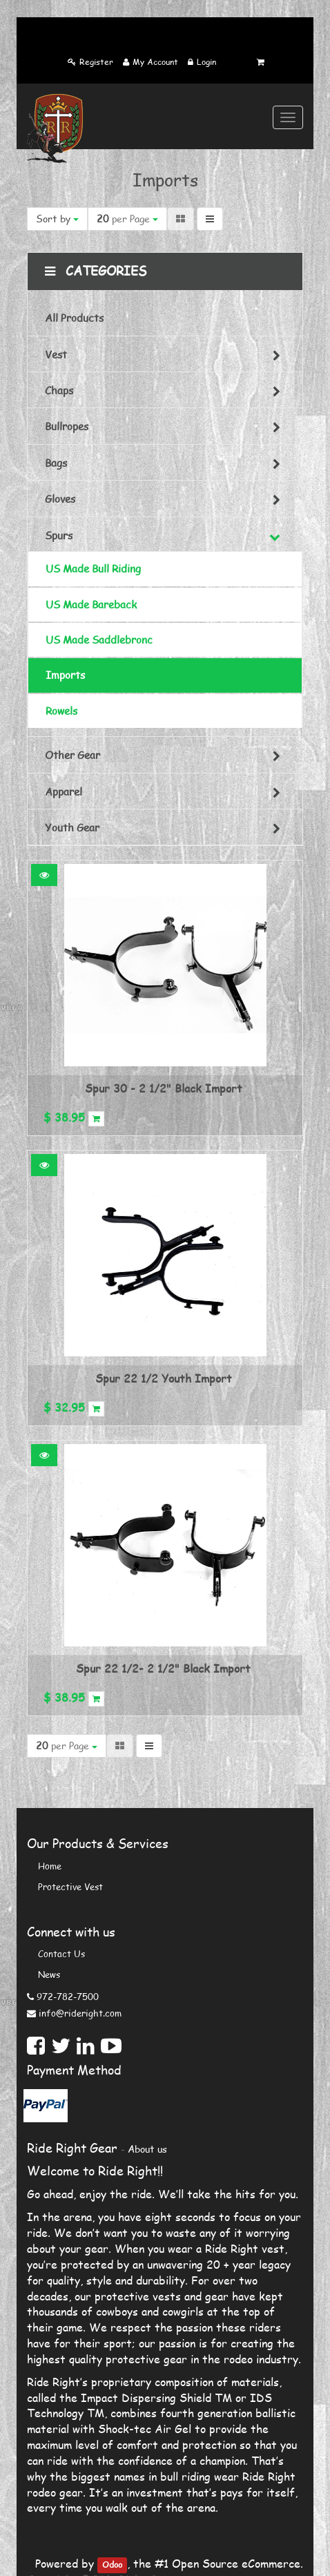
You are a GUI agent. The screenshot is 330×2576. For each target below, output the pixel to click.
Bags (56, 463)
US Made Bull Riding (93, 568)
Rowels (61, 711)
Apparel (63, 791)
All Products (74, 318)
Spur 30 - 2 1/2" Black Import (163, 1088)
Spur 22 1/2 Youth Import (163, 1378)
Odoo (112, 2564)
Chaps (59, 390)
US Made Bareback (91, 604)
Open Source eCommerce (236, 2563)
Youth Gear (72, 827)
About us (147, 2148)
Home (49, 1866)
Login (206, 62)
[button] (44, 875)
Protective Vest (70, 1887)
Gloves (60, 499)
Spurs (58, 535)
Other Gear (72, 755)
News (49, 1974)
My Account (155, 62)
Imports (65, 675)
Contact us (61, 1954)
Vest (56, 354)
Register (96, 62)
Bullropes (66, 426)
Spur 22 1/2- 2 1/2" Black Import (163, 1668)
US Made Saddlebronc (99, 639)
